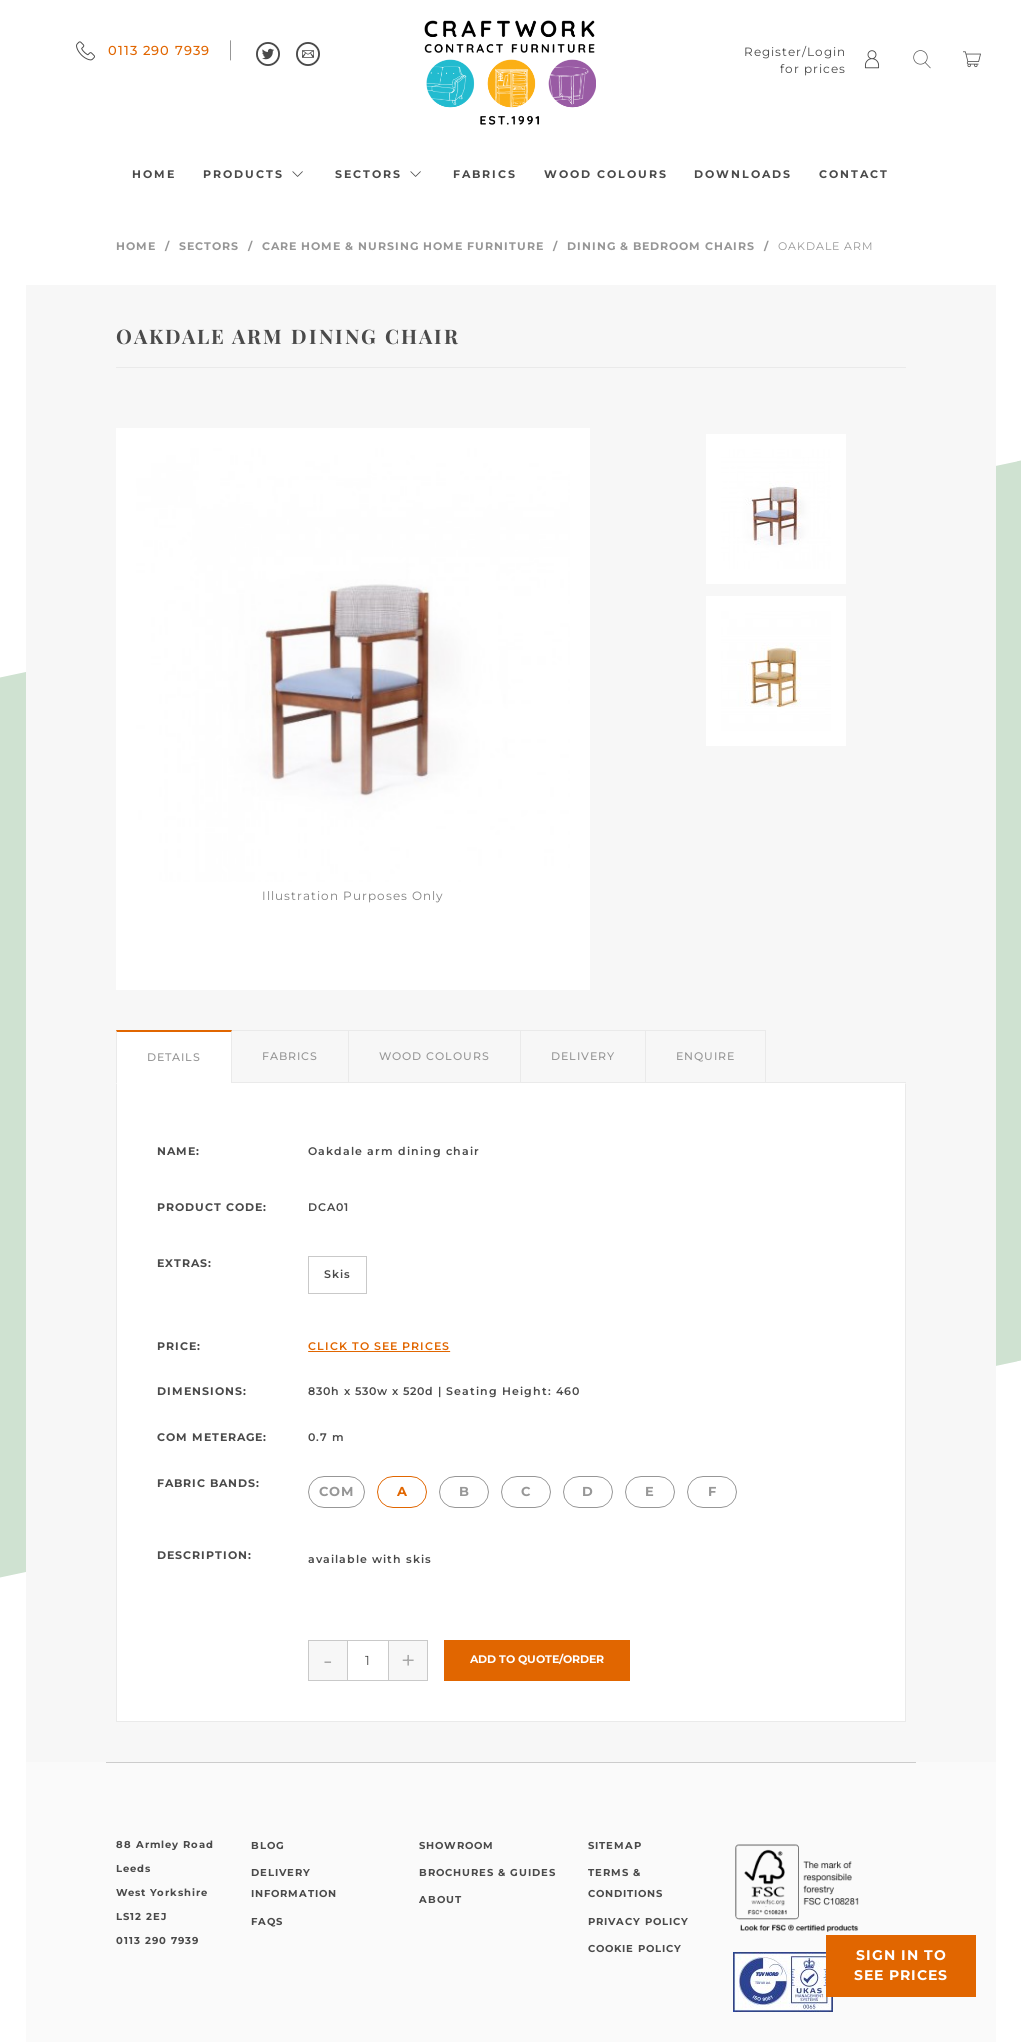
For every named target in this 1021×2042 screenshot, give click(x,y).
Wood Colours (606, 174)
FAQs (267, 1921)
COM (336, 1491)
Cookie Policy (635, 1948)
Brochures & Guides (487, 1872)
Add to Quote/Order (537, 1659)
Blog (268, 1845)
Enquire (705, 1056)
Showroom (456, 1845)
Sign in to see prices (901, 1965)
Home (154, 174)
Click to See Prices (379, 1346)
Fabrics (485, 174)
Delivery (583, 1056)
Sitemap (615, 1845)
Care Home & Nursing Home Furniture (403, 246)
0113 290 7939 (143, 50)
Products (256, 174)
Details (174, 1057)
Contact (854, 174)
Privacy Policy (638, 1921)
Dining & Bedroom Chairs (661, 246)
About (440, 1899)
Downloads (743, 174)
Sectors (381, 174)
